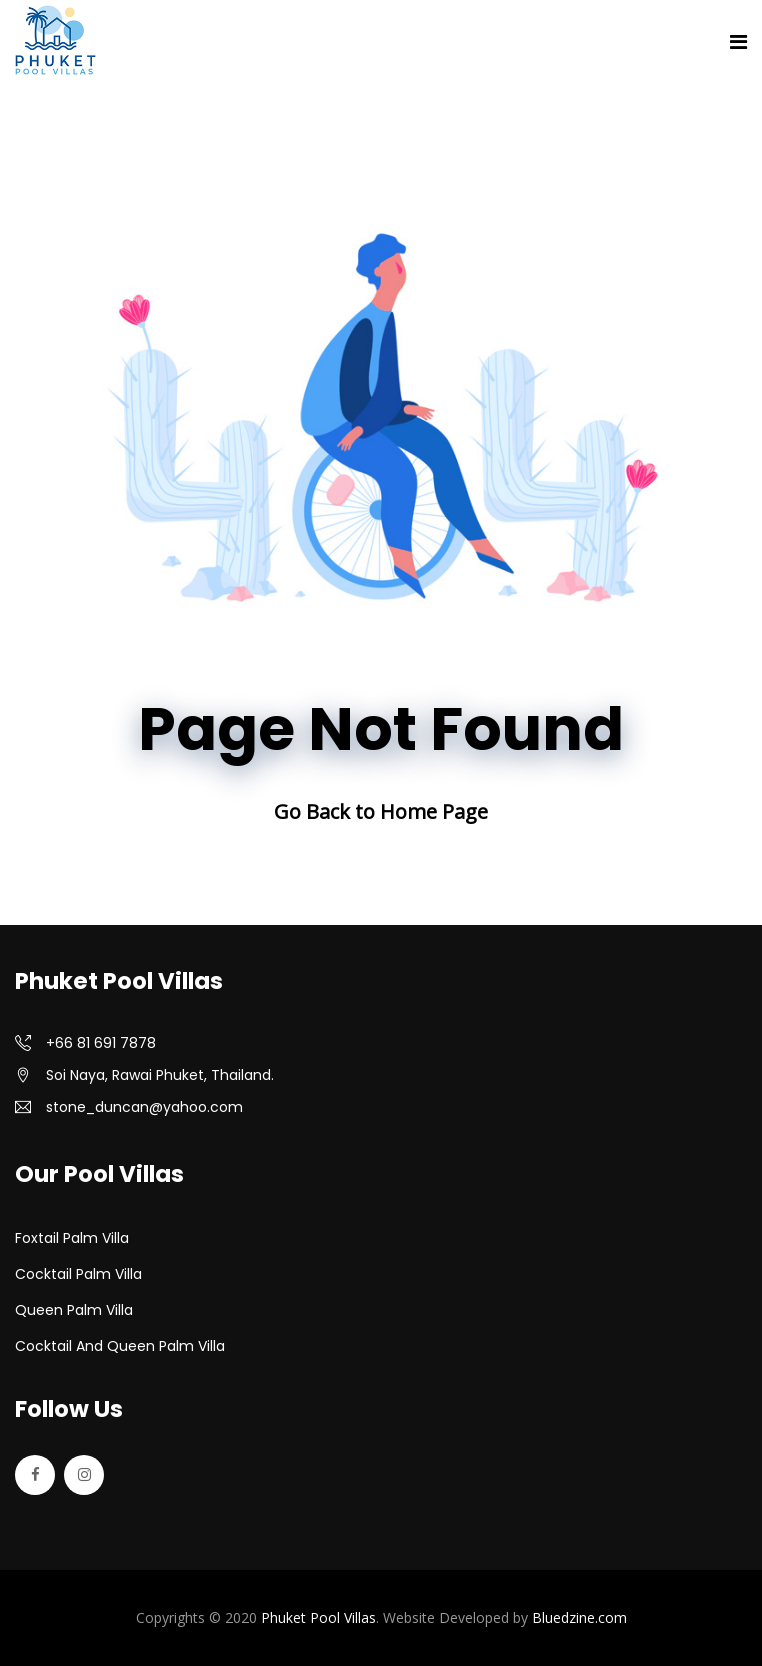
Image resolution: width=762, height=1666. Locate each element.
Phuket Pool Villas (318, 1617)
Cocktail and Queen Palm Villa (120, 1346)
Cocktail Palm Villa (78, 1274)
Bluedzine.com (579, 1617)
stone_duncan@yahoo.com (144, 1107)
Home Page (434, 811)
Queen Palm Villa (74, 1310)
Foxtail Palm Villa (72, 1238)
